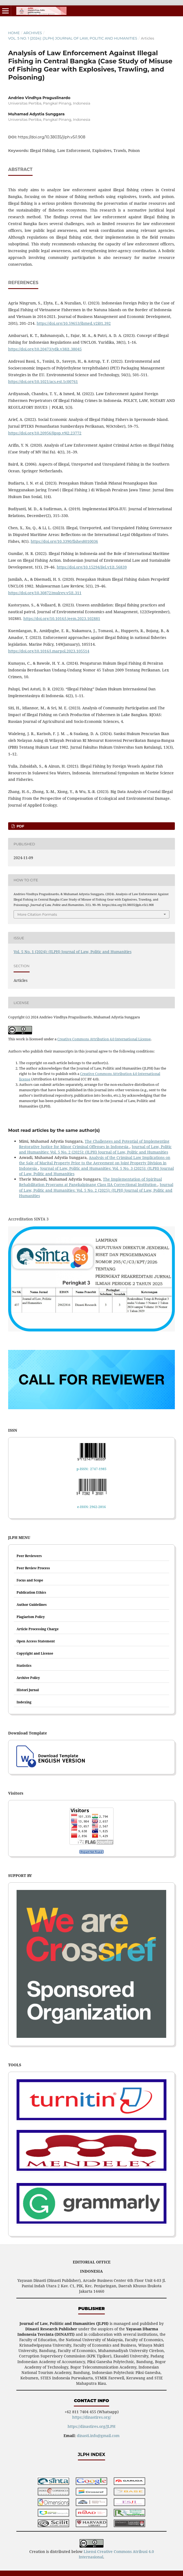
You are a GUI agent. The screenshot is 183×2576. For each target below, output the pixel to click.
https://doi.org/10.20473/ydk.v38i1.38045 (45, 349)
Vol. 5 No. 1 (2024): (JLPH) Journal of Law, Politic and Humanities (72, 38)
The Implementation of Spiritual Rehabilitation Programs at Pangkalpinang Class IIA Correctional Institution (90, 1182)
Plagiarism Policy (31, 1617)
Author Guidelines (32, 1604)
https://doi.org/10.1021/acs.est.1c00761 (43, 381)
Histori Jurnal (28, 1690)
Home (14, 33)
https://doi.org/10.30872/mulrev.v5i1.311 (44, 592)
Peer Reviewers (29, 1556)
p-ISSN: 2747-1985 (91, 1469)
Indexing (24, 1702)
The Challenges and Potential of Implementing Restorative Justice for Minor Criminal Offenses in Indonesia (94, 1144)
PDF (19, 826)
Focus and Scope (30, 1580)
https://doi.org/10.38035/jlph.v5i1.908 (52, 137)
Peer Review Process (33, 1568)
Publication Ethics (31, 1592)
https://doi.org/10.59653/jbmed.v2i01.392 (74, 323)
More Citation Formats (37, 914)
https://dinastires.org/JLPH (91, 2426)
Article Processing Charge (38, 1629)
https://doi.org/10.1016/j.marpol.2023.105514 (48, 651)
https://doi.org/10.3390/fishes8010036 (64, 541)
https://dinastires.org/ (91, 2417)
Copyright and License (35, 1653)
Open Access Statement (36, 1641)
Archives (32, 33)
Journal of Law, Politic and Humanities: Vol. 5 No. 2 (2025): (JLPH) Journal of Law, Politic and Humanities (95, 1149)
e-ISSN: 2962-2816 (91, 1507)
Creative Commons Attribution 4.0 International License (104, 1039)
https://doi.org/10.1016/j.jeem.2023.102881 (61, 618)
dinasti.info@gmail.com (98, 2435)
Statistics (24, 1665)
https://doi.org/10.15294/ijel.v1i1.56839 (92, 567)
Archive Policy (28, 1677)
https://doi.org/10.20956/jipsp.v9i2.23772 (44, 433)
